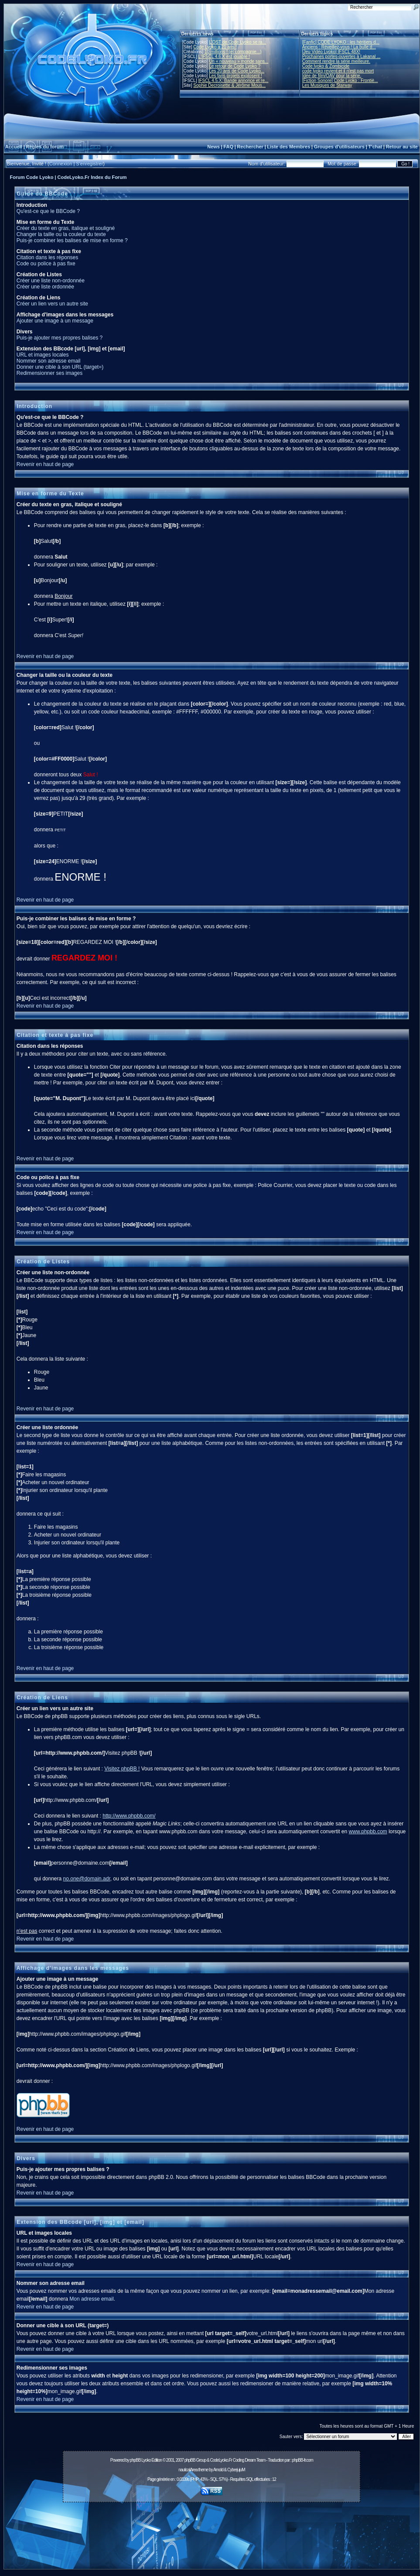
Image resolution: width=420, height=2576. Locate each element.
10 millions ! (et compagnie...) (233, 51)
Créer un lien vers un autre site (52, 304)
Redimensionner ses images (49, 373)
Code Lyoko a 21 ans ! (215, 47)
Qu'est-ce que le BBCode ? (48, 211)
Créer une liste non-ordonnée (51, 281)
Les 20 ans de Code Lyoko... (236, 71)
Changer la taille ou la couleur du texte (61, 234)
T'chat (375, 146)
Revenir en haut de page (45, 464)
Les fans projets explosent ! (235, 75)
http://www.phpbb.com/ (128, 1816)
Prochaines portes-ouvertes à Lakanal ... (341, 56)
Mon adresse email (91, 2299)
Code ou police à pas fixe (46, 264)
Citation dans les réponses (47, 257)
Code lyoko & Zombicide (325, 66)
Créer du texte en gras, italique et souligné (66, 228)
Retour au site (402, 146)
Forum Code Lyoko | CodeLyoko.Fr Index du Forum (68, 177)
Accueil (13, 146)
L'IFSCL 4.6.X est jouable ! (223, 56)
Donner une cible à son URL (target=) (60, 367)
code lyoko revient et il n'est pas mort (338, 71)
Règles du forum (45, 146)
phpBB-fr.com (302, 2460)
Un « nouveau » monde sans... (238, 61)
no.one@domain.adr (86, 1879)
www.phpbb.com (368, 1831)
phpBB (135, 2460)
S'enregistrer (89, 163)
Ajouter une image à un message (55, 321)
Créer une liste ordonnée (45, 287)
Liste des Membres (288, 146)
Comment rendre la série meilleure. (336, 61)
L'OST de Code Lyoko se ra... (237, 42)
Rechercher (250, 146)
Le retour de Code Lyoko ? (234, 66)
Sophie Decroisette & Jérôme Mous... (229, 85)
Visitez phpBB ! (122, 1769)
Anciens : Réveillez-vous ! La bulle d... (339, 47)
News (213, 146)
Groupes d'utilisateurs (339, 146)
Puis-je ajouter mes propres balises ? (59, 338)
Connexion (60, 163)
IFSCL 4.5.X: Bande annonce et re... (233, 80)
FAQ (228, 146)
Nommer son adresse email (49, 361)
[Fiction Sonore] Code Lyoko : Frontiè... (340, 80)
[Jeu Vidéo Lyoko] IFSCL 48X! (331, 51)
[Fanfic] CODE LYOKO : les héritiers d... (340, 42)
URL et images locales (43, 355)
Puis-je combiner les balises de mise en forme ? (72, 240)
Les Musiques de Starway (327, 85)
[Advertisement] (212, 2538)
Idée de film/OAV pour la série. (331, 75)
